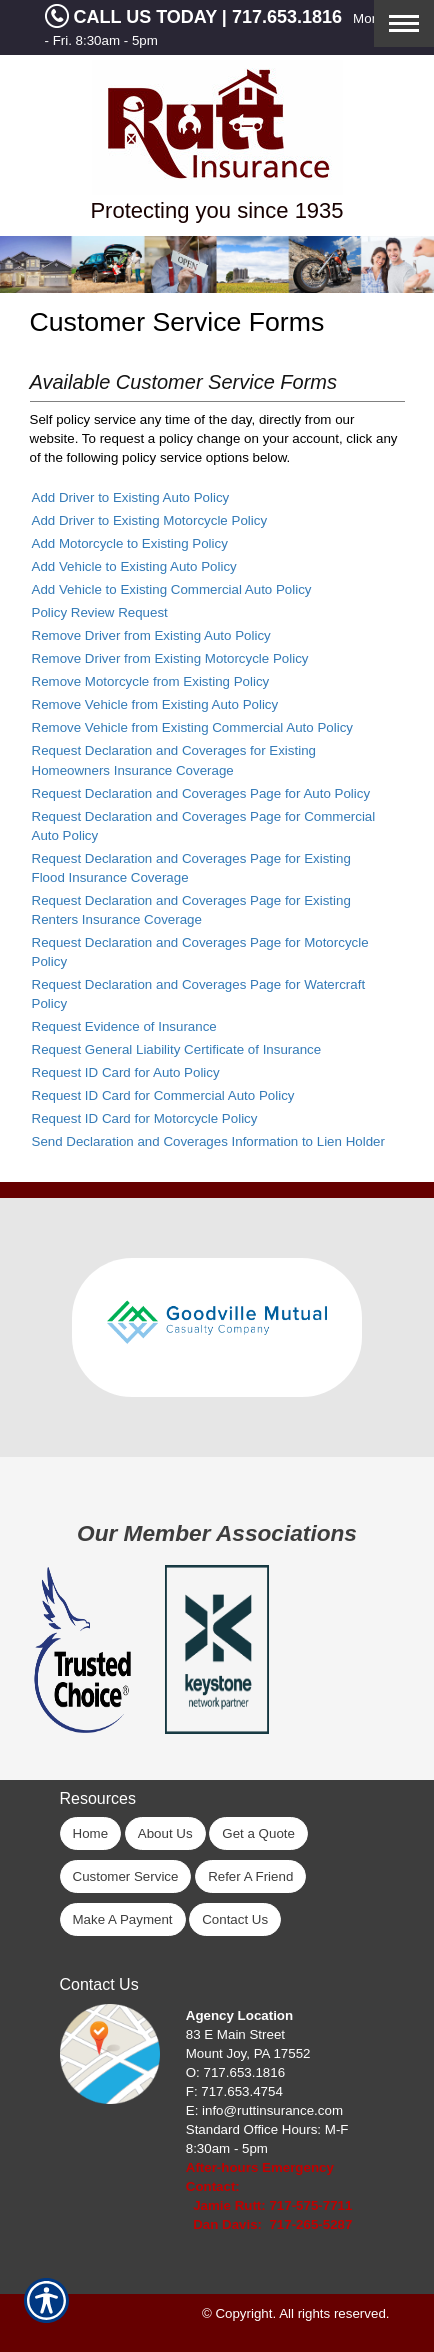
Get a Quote (258, 1833)
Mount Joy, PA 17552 (248, 2053)
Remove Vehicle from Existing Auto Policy (155, 704)
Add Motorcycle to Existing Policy (130, 543)
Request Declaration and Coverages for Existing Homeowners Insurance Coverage (174, 760)
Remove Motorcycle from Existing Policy (151, 681)
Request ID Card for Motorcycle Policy (145, 1118)
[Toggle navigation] (404, 23)
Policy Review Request (100, 612)
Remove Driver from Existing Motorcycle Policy (170, 658)
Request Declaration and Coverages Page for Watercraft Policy (199, 994)
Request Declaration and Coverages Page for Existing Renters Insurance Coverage (191, 910)
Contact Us (235, 1919)
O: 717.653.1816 (235, 2072)
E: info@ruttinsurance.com (264, 2110)
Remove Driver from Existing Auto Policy (151, 635)
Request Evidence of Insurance (124, 1026)
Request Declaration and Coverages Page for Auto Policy (201, 793)
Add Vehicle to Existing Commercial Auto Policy (172, 589)
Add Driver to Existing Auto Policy (131, 497)
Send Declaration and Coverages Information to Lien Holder (208, 1141)
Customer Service (126, 1876)
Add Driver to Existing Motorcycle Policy (150, 520)
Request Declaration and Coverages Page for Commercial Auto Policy (204, 826)
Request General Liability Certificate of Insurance (177, 1049)
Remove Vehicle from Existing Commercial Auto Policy (192, 727)
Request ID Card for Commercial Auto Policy (163, 1095)
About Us (165, 1833)
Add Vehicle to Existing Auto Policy (134, 566)
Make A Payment (123, 1919)
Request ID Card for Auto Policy (126, 1072)
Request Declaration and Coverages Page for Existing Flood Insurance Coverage (191, 868)
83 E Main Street (235, 2034)
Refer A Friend (250, 1876)
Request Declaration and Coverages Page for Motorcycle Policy (200, 952)
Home (91, 1833)
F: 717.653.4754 (234, 2091)
